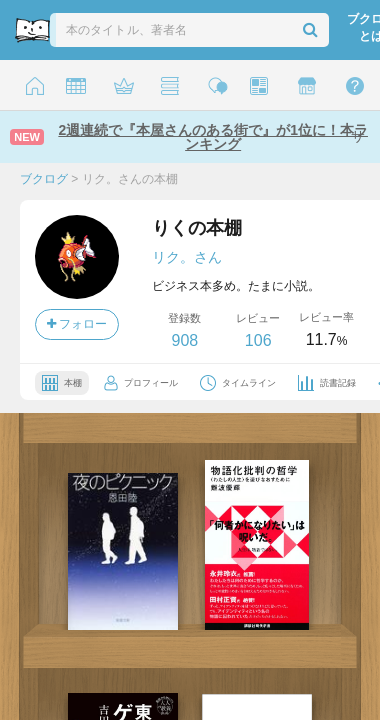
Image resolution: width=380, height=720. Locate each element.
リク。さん (187, 257)
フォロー (77, 324)
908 (184, 340)
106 (258, 340)
